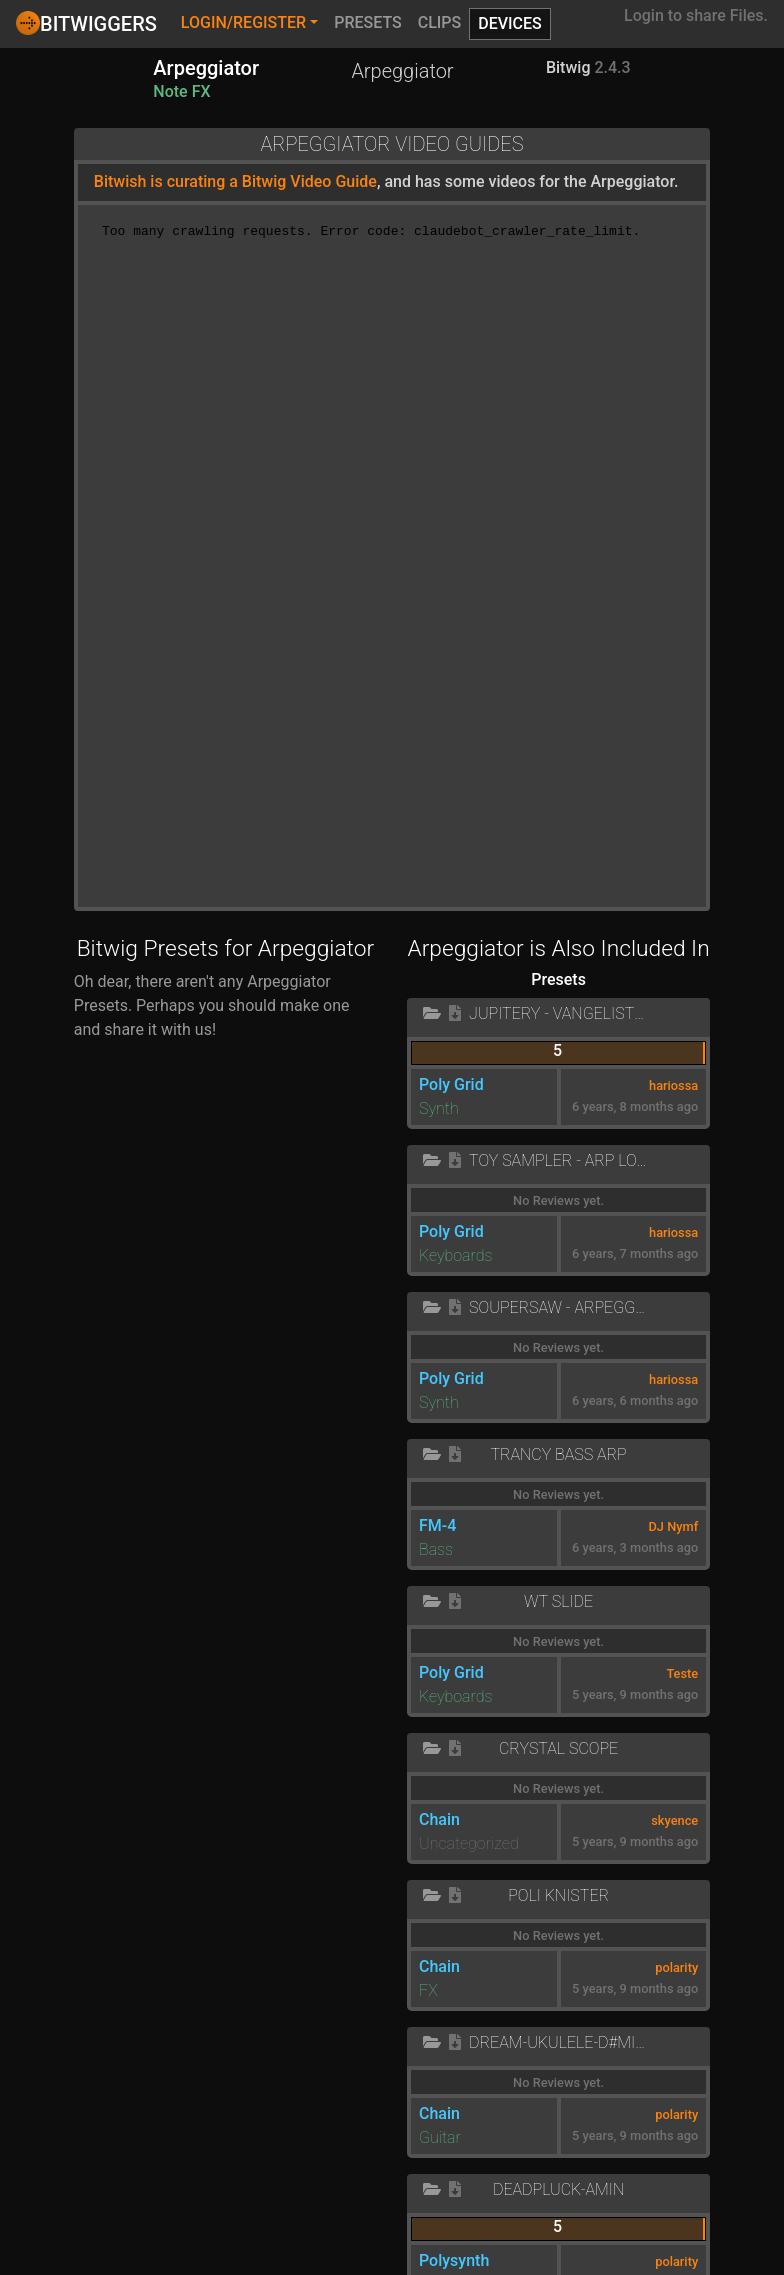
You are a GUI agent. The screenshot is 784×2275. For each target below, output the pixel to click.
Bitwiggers (86, 23)
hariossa (673, 1085)
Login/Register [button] (243, 22)
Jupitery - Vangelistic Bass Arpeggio (558, 1013)
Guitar (440, 2137)
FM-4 (437, 1525)
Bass (436, 1549)
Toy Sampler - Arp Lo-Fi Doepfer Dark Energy (558, 1160)
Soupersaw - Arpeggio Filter (558, 1307)
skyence (674, 1820)
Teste (682, 1673)
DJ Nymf (674, 1526)
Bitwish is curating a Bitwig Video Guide (235, 181)
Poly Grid (451, 1084)
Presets (368, 22)
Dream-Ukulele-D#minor (558, 2042)
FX (428, 1990)
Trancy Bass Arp (558, 1454)
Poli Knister (558, 1895)
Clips (440, 22)
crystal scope (558, 1748)
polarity (676, 1967)
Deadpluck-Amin (558, 2189)
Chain (439, 1819)
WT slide (558, 1601)
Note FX (181, 91)
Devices (510, 23)
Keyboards (455, 1255)
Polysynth (454, 2260)
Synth (439, 1108)
